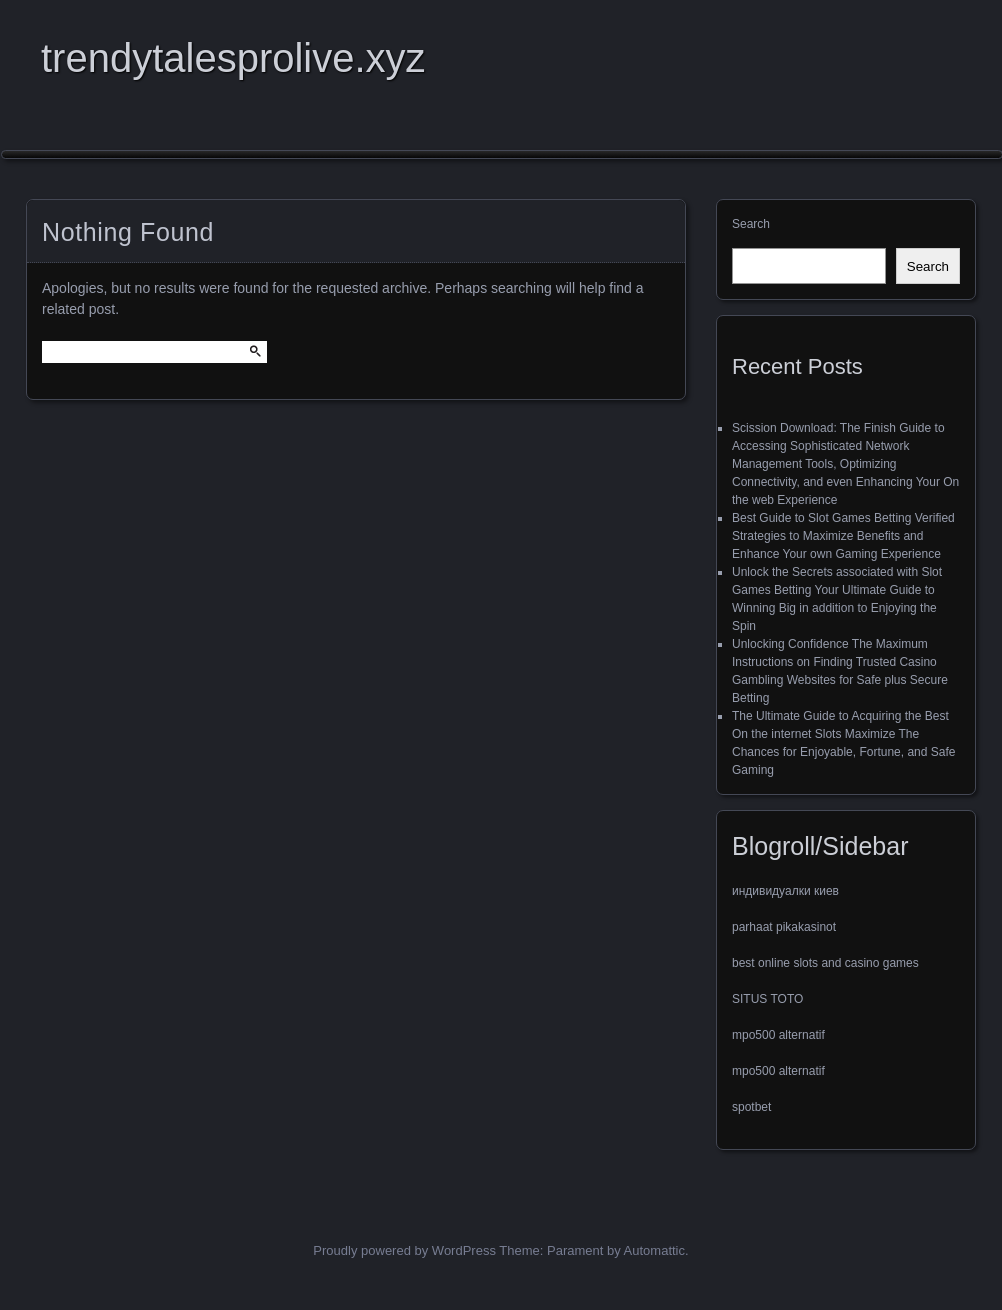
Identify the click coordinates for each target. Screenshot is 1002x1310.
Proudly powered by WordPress (404, 1250)
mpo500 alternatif (778, 1035)
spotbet (751, 1107)
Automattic (654, 1250)
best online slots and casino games (825, 963)
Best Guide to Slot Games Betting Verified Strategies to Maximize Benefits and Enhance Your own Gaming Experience (843, 536)
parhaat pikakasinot (784, 927)
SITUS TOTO (767, 999)
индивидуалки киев (785, 891)
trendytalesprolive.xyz (233, 58)
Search (751, 224)
